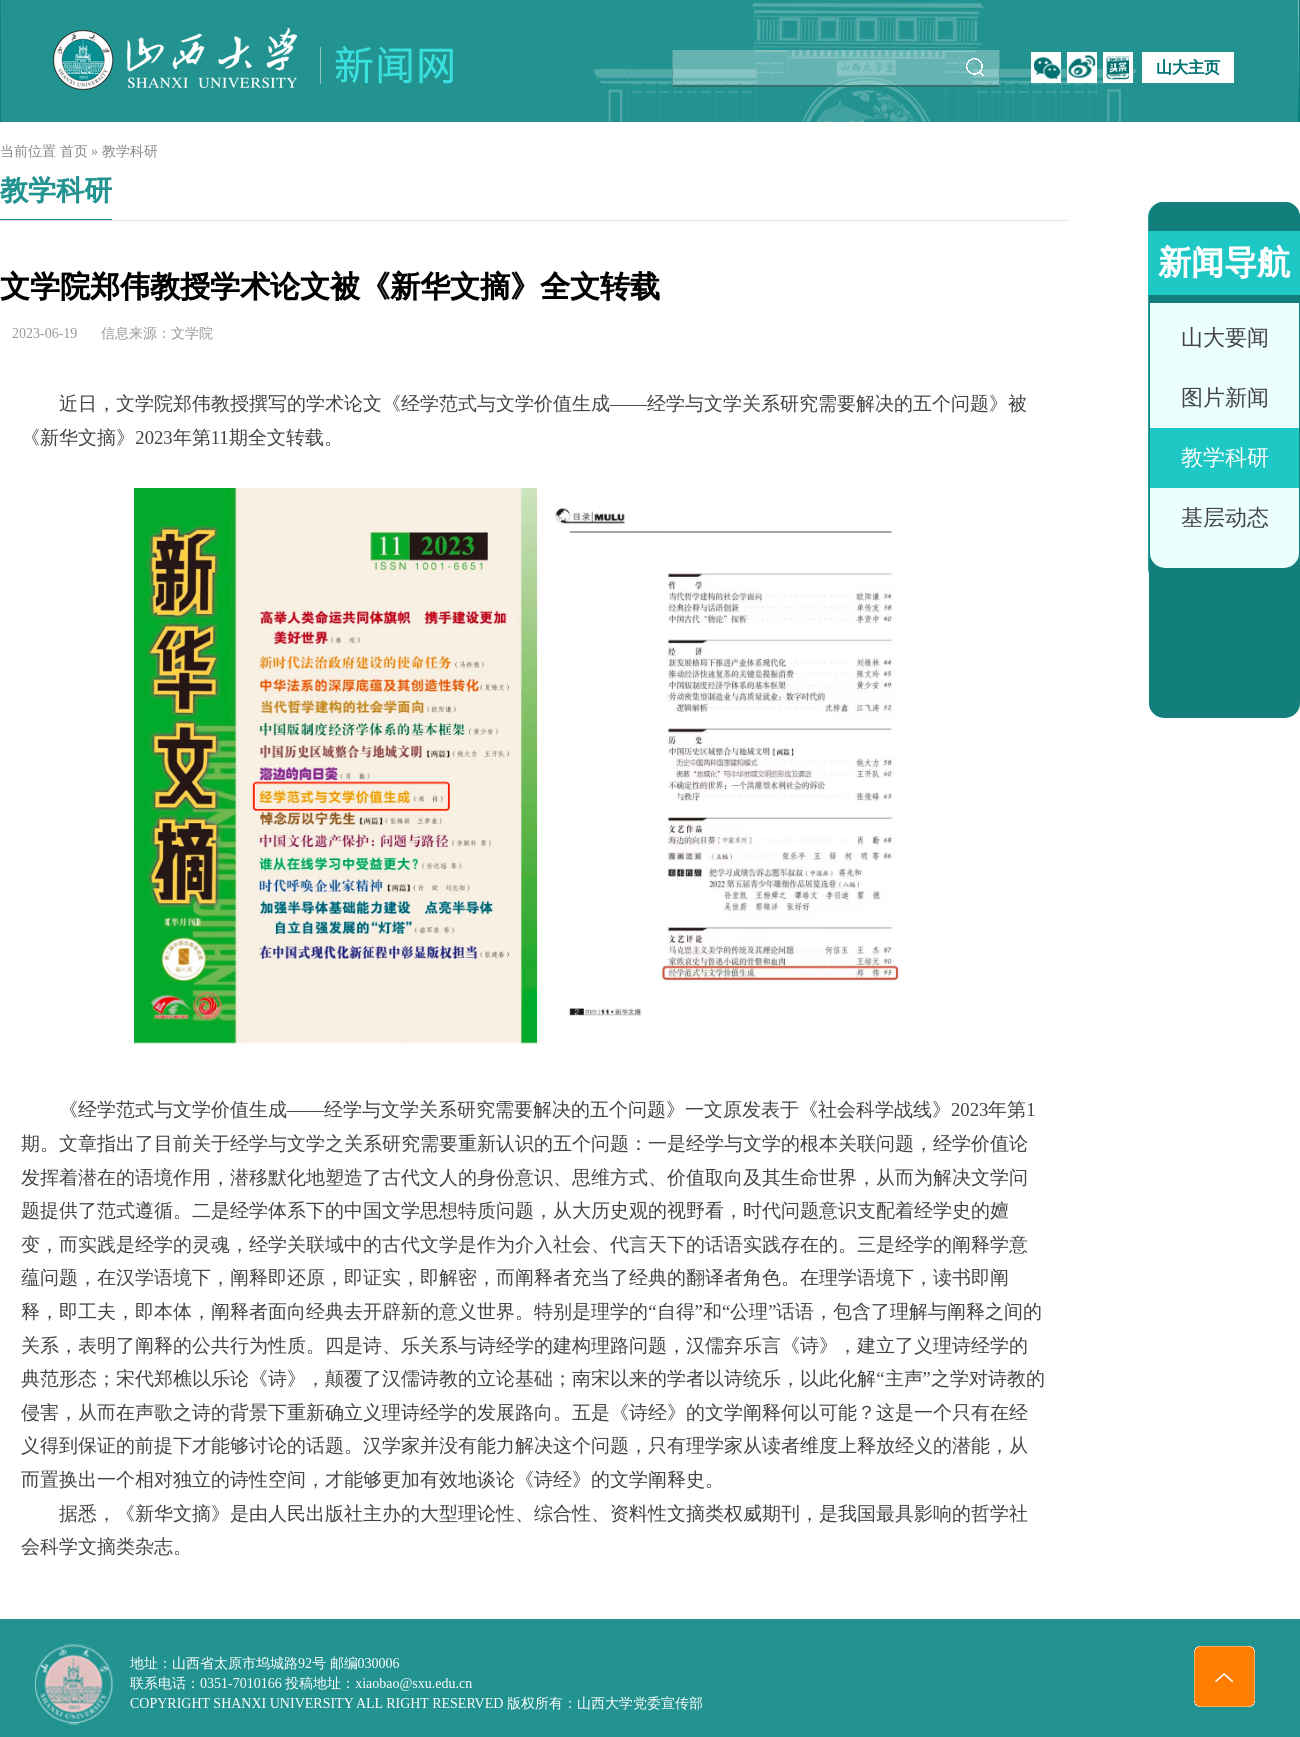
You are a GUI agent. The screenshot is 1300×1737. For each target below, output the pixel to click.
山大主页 (1188, 67)
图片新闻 (1225, 397)
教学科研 (1225, 457)
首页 (74, 151)
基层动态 (1225, 517)
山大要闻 (1225, 337)
